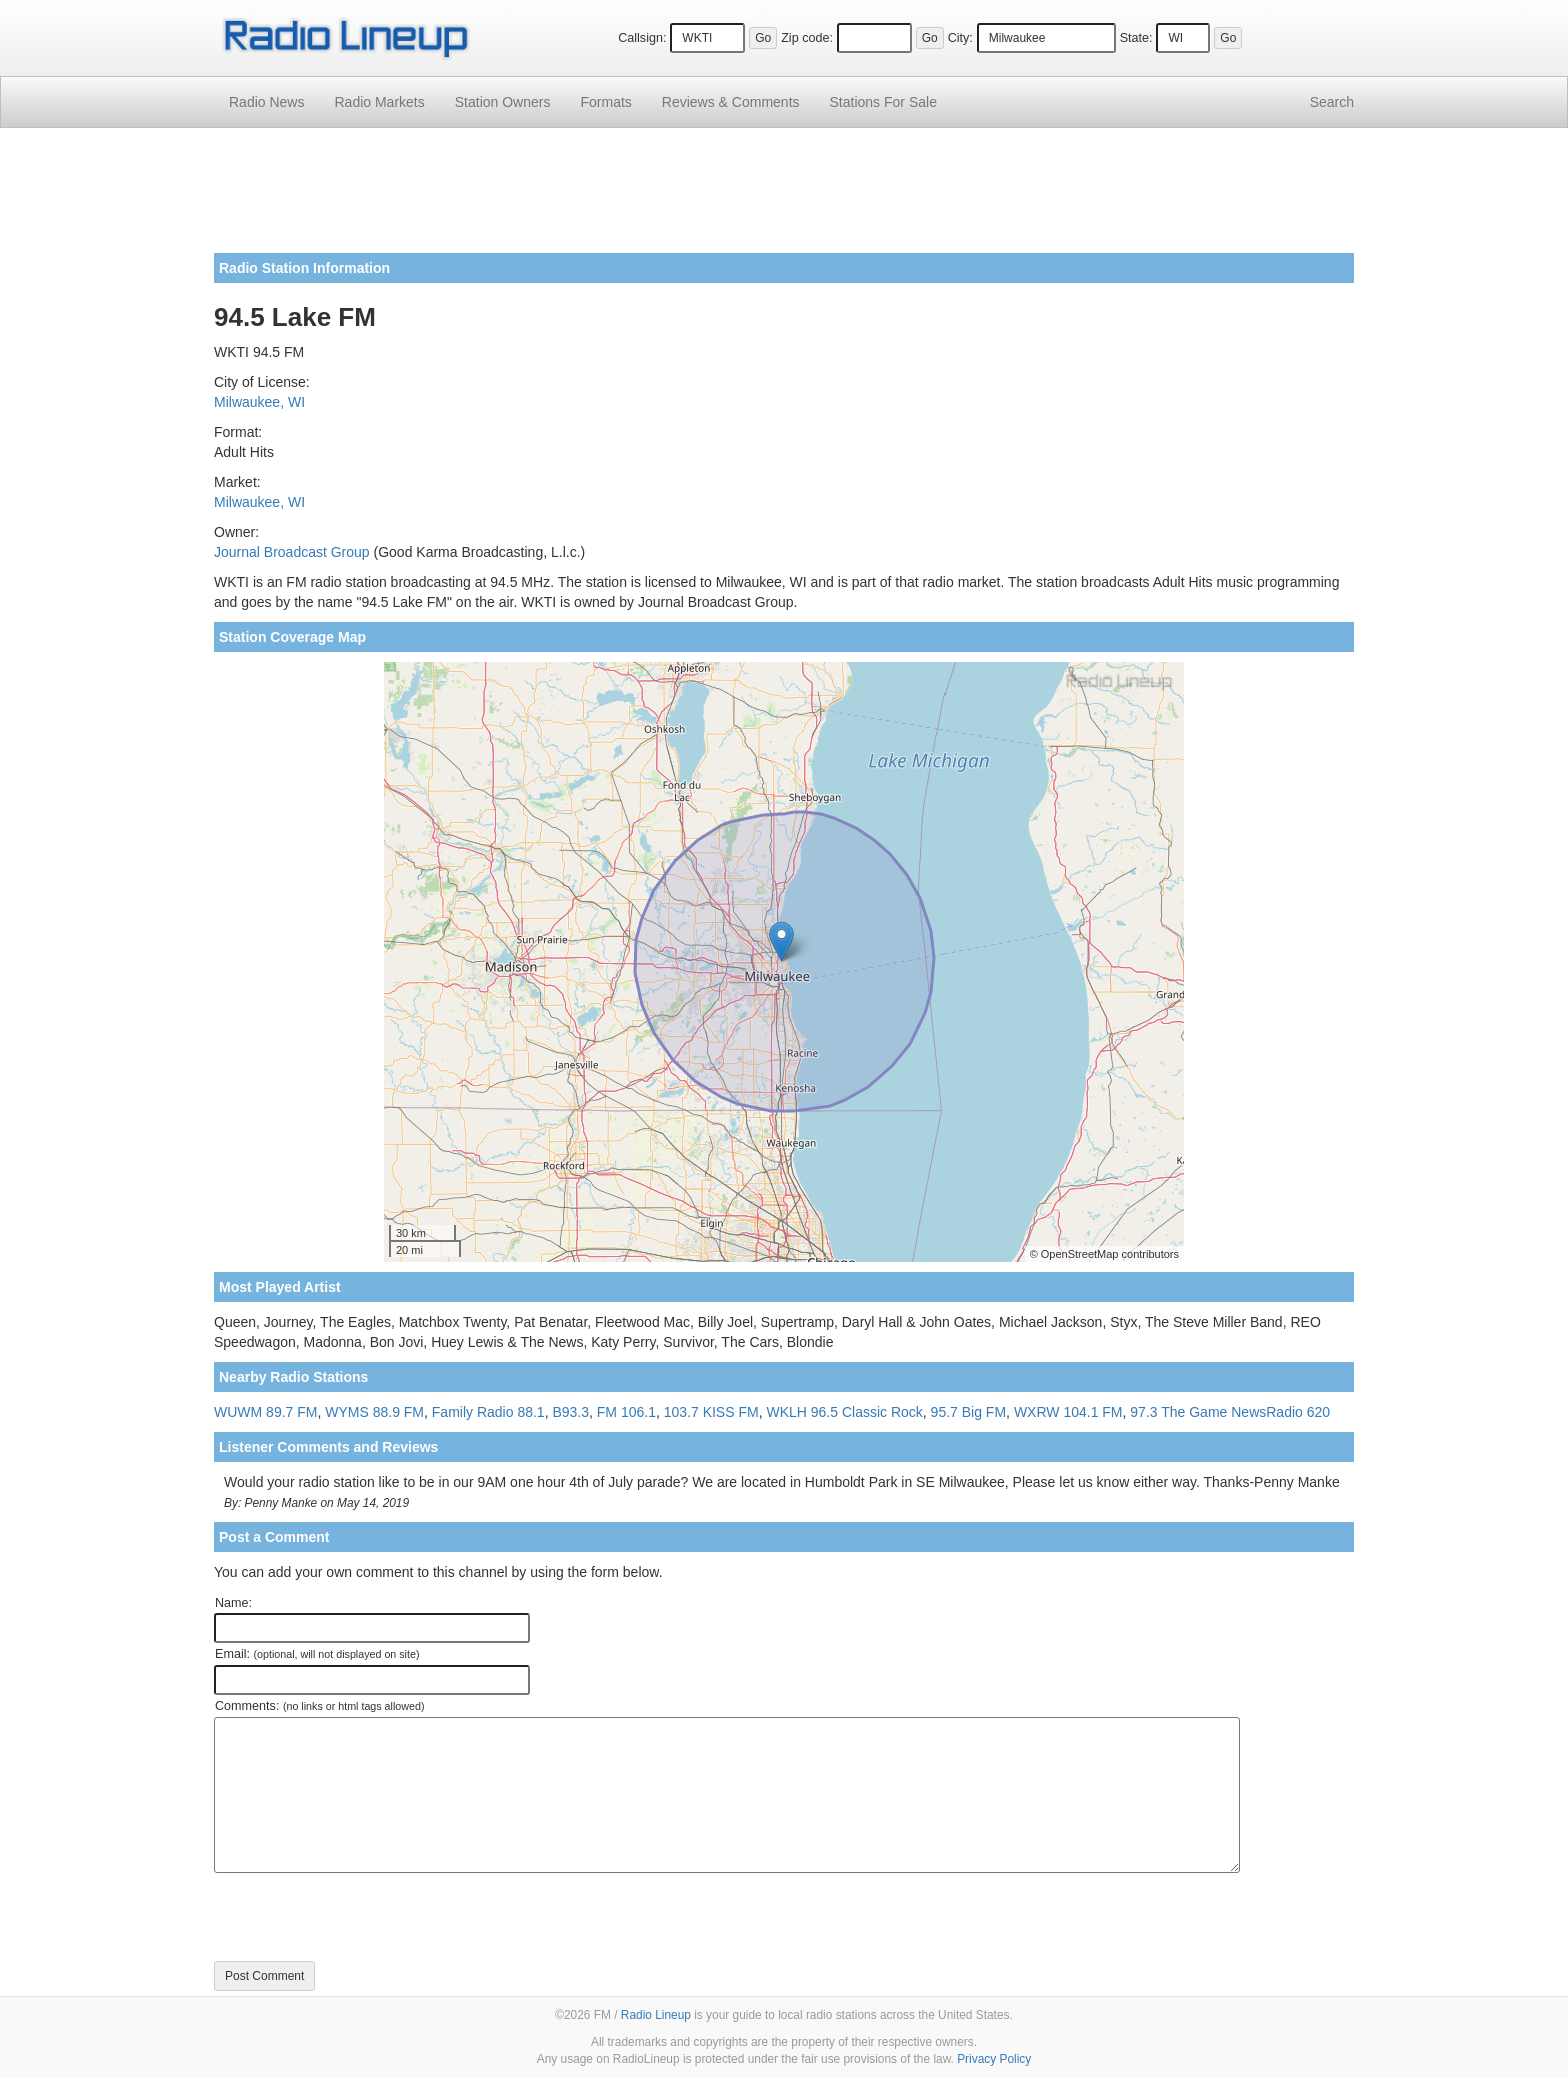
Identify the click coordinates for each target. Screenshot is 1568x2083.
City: (960, 38)
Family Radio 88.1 (488, 1412)
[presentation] (366, 1917)
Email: (317, 1654)
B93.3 (570, 1412)
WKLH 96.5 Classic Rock (844, 1412)
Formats (605, 102)
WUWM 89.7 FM (265, 1412)
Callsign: (642, 38)
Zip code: (807, 38)
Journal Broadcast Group (292, 552)
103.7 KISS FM (711, 1412)
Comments (731, 102)
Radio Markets (379, 102)
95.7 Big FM (968, 1412)
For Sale (883, 102)
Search (1332, 102)
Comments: (319, 1706)
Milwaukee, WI (259, 402)
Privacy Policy (994, 2059)
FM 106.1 (626, 1412)
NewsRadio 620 (1280, 1412)
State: (1136, 38)
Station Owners (503, 102)
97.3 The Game (1178, 1412)
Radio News (266, 102)
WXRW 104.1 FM (1068, 1412)
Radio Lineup (656, 2015)
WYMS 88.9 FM (374, 1412)
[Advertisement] (784, 198)
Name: (233, 1603)
